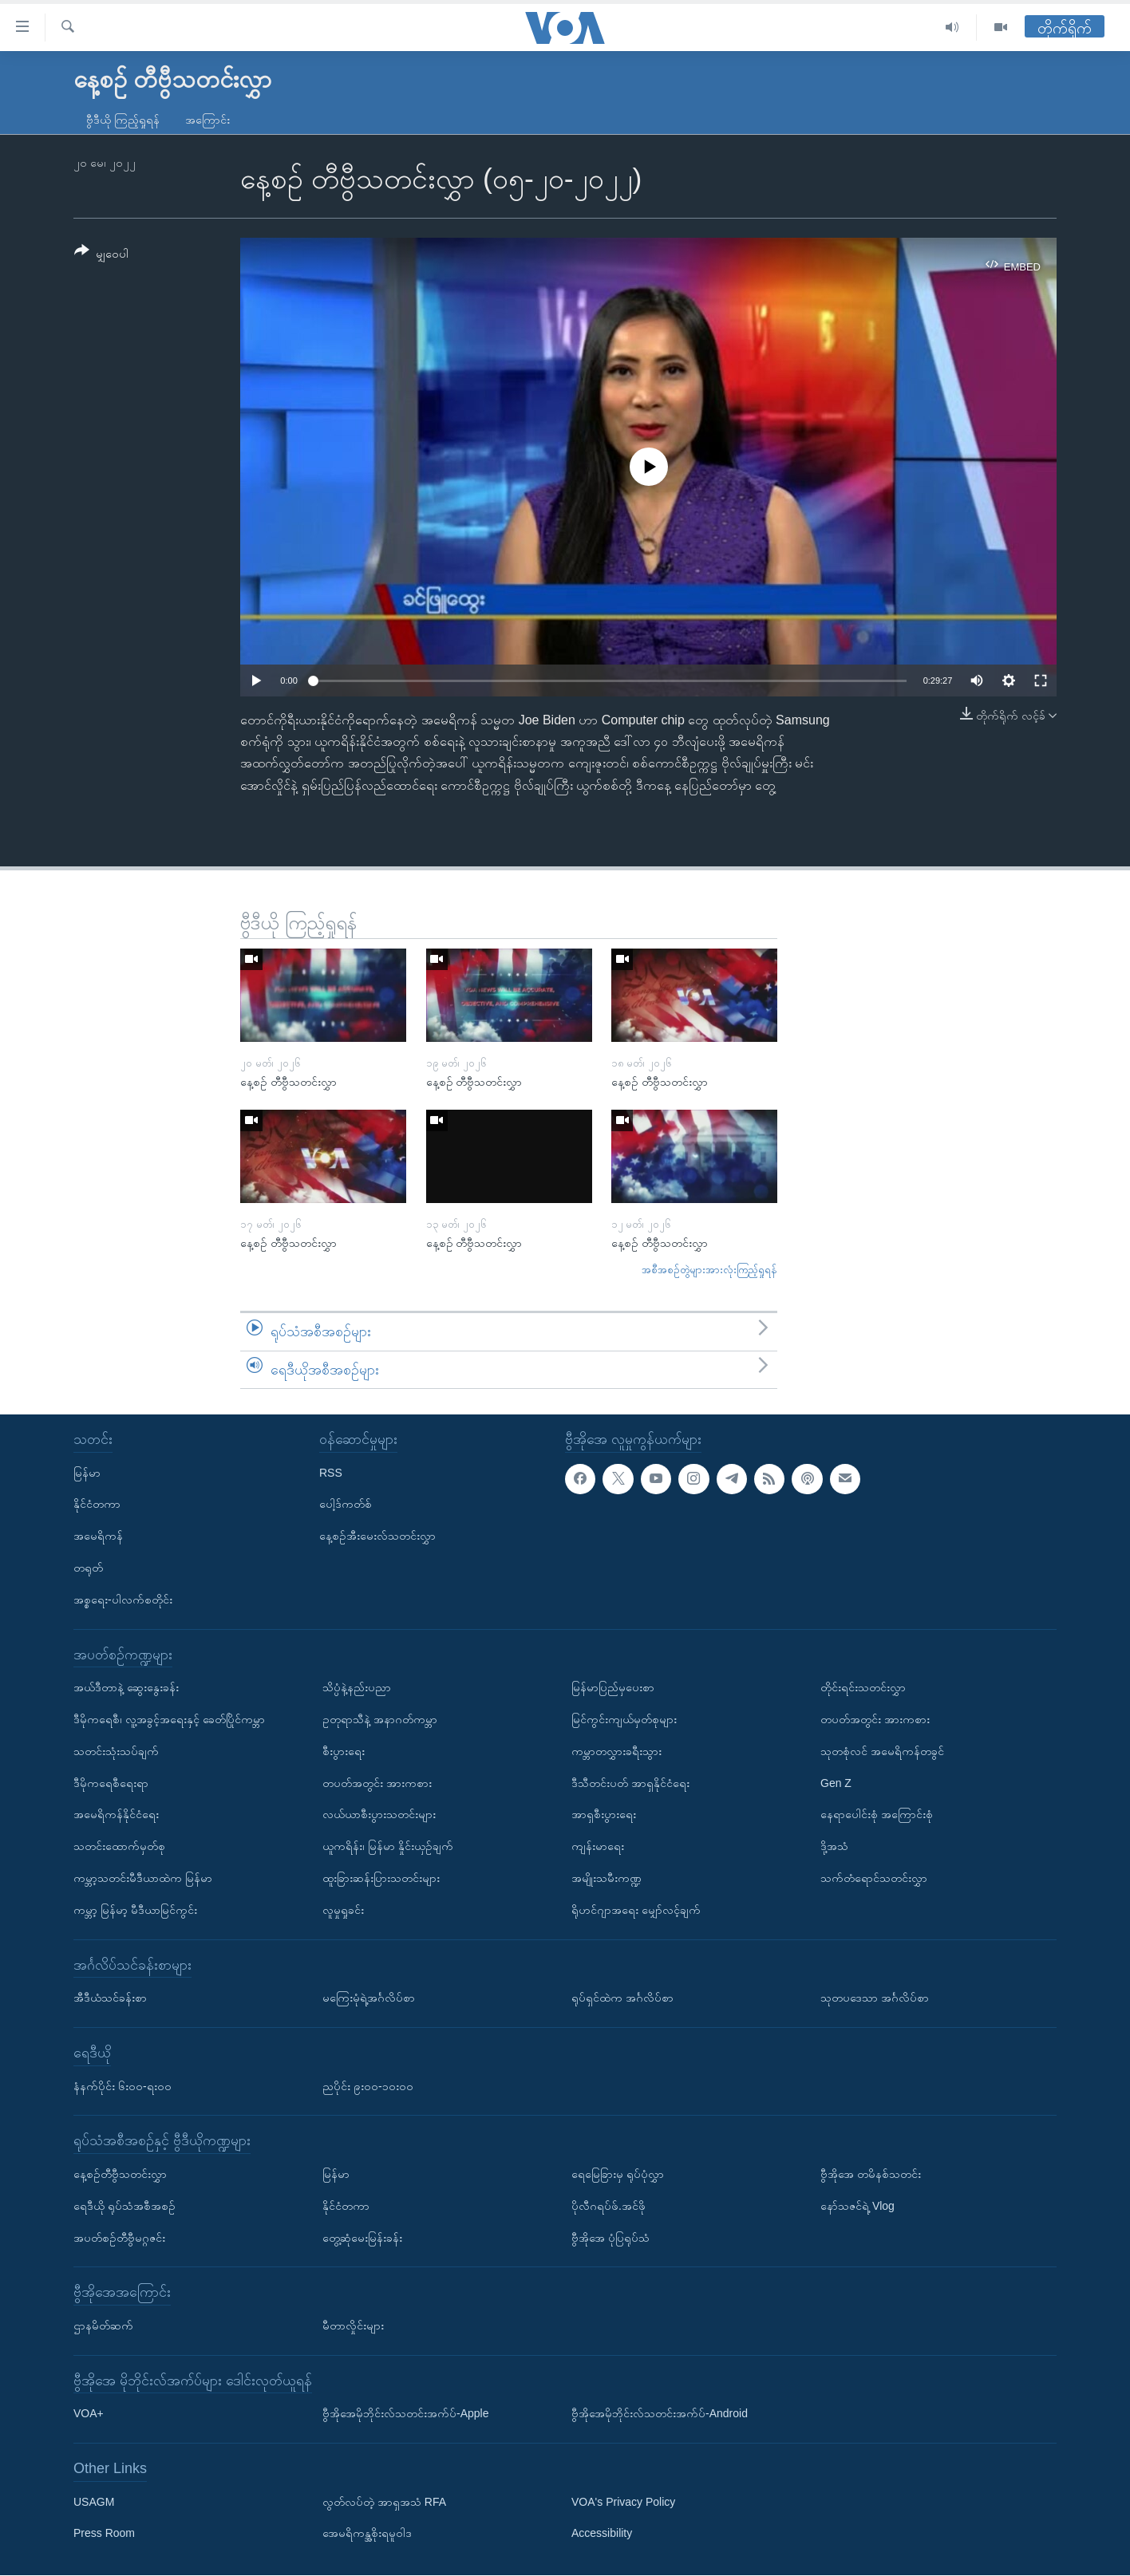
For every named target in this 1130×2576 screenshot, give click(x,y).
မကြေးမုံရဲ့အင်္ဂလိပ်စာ (368, 1998)
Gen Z (835, 1783)
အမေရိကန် (98, 1536)
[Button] (101, 255)
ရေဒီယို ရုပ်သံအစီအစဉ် (124, 2205)
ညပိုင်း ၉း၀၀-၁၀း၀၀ (367, 2086)
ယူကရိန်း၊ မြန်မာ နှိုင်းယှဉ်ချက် (387, 1846)
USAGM (93, 2501)
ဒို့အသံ (834, 1846)
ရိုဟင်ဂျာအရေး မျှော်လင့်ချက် (636, 1909)
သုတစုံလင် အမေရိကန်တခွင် (882, 1751)
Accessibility (601, 2533)
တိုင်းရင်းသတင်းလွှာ (863, 1688)
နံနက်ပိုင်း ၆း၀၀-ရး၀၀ (122, 2086)
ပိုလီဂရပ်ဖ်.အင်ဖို (608, 2205)
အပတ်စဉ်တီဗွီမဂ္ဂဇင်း (119, 2237)
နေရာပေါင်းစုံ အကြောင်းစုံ (876, 1815)
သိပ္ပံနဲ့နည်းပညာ (356, 1688)
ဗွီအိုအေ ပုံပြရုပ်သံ (610, 2237)
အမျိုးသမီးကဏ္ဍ (606, 1878)
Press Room (104, 2533)
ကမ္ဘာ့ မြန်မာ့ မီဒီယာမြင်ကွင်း (135, 1909)
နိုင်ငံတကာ (97, 1504)
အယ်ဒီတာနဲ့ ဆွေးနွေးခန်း (126, 1688)
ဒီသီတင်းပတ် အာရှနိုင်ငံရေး (630, 1783)
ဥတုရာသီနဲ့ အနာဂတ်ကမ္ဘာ (379, 1719)
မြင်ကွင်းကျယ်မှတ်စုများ (624, 1719)
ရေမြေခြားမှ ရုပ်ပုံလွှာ (617, 2174)
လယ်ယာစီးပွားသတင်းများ (379, 1815)
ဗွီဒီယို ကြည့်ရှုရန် (123, 119)
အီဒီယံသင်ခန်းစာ (110, 1998)
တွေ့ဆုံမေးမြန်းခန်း (362, 2237)
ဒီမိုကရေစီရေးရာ (110, 1783)
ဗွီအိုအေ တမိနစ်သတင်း (870, 2174)
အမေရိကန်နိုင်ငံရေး (116, 1815)
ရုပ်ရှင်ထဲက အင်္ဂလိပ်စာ (622, 1998)
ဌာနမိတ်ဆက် (103, 2325)
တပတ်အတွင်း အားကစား (377, 1783)
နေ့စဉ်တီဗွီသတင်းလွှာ (120, 2174)
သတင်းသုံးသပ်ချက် (116, 1751)
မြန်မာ (87, 1472)
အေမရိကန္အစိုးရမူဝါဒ (367, 2533)
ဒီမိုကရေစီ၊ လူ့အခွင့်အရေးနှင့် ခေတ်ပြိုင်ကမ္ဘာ (169, 1719)
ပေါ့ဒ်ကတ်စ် (345, 1504)
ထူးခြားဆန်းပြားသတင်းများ (381, 1878)
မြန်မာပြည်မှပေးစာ (612, 1688)
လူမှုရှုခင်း (343, 1909)
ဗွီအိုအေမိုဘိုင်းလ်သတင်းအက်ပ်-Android (659, 2414)
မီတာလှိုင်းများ (353, 2325)
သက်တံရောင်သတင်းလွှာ (873, 1878)
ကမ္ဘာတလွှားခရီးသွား (616, 1751)
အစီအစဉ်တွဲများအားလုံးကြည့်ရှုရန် (709, 1270)
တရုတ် (88, 1567)
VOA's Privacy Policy (623, 2501)
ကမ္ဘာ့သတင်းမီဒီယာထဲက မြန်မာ (142, 1878)
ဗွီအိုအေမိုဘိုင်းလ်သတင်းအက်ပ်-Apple (405, 2414)
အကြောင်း (207, 119)
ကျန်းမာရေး (597, 1846)
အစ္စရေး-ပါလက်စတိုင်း (122, 1599)
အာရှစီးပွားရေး (603, 1815)
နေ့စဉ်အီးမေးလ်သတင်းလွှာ (377, 1536)
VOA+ (88, 2414)
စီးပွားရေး (343, 1751)
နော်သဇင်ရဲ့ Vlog (857, 2205)
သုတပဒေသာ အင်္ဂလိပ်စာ (874, 1998)
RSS (330, 1472)
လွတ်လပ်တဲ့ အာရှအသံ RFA (384, 2501)
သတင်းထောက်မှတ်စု (119, 1846)
